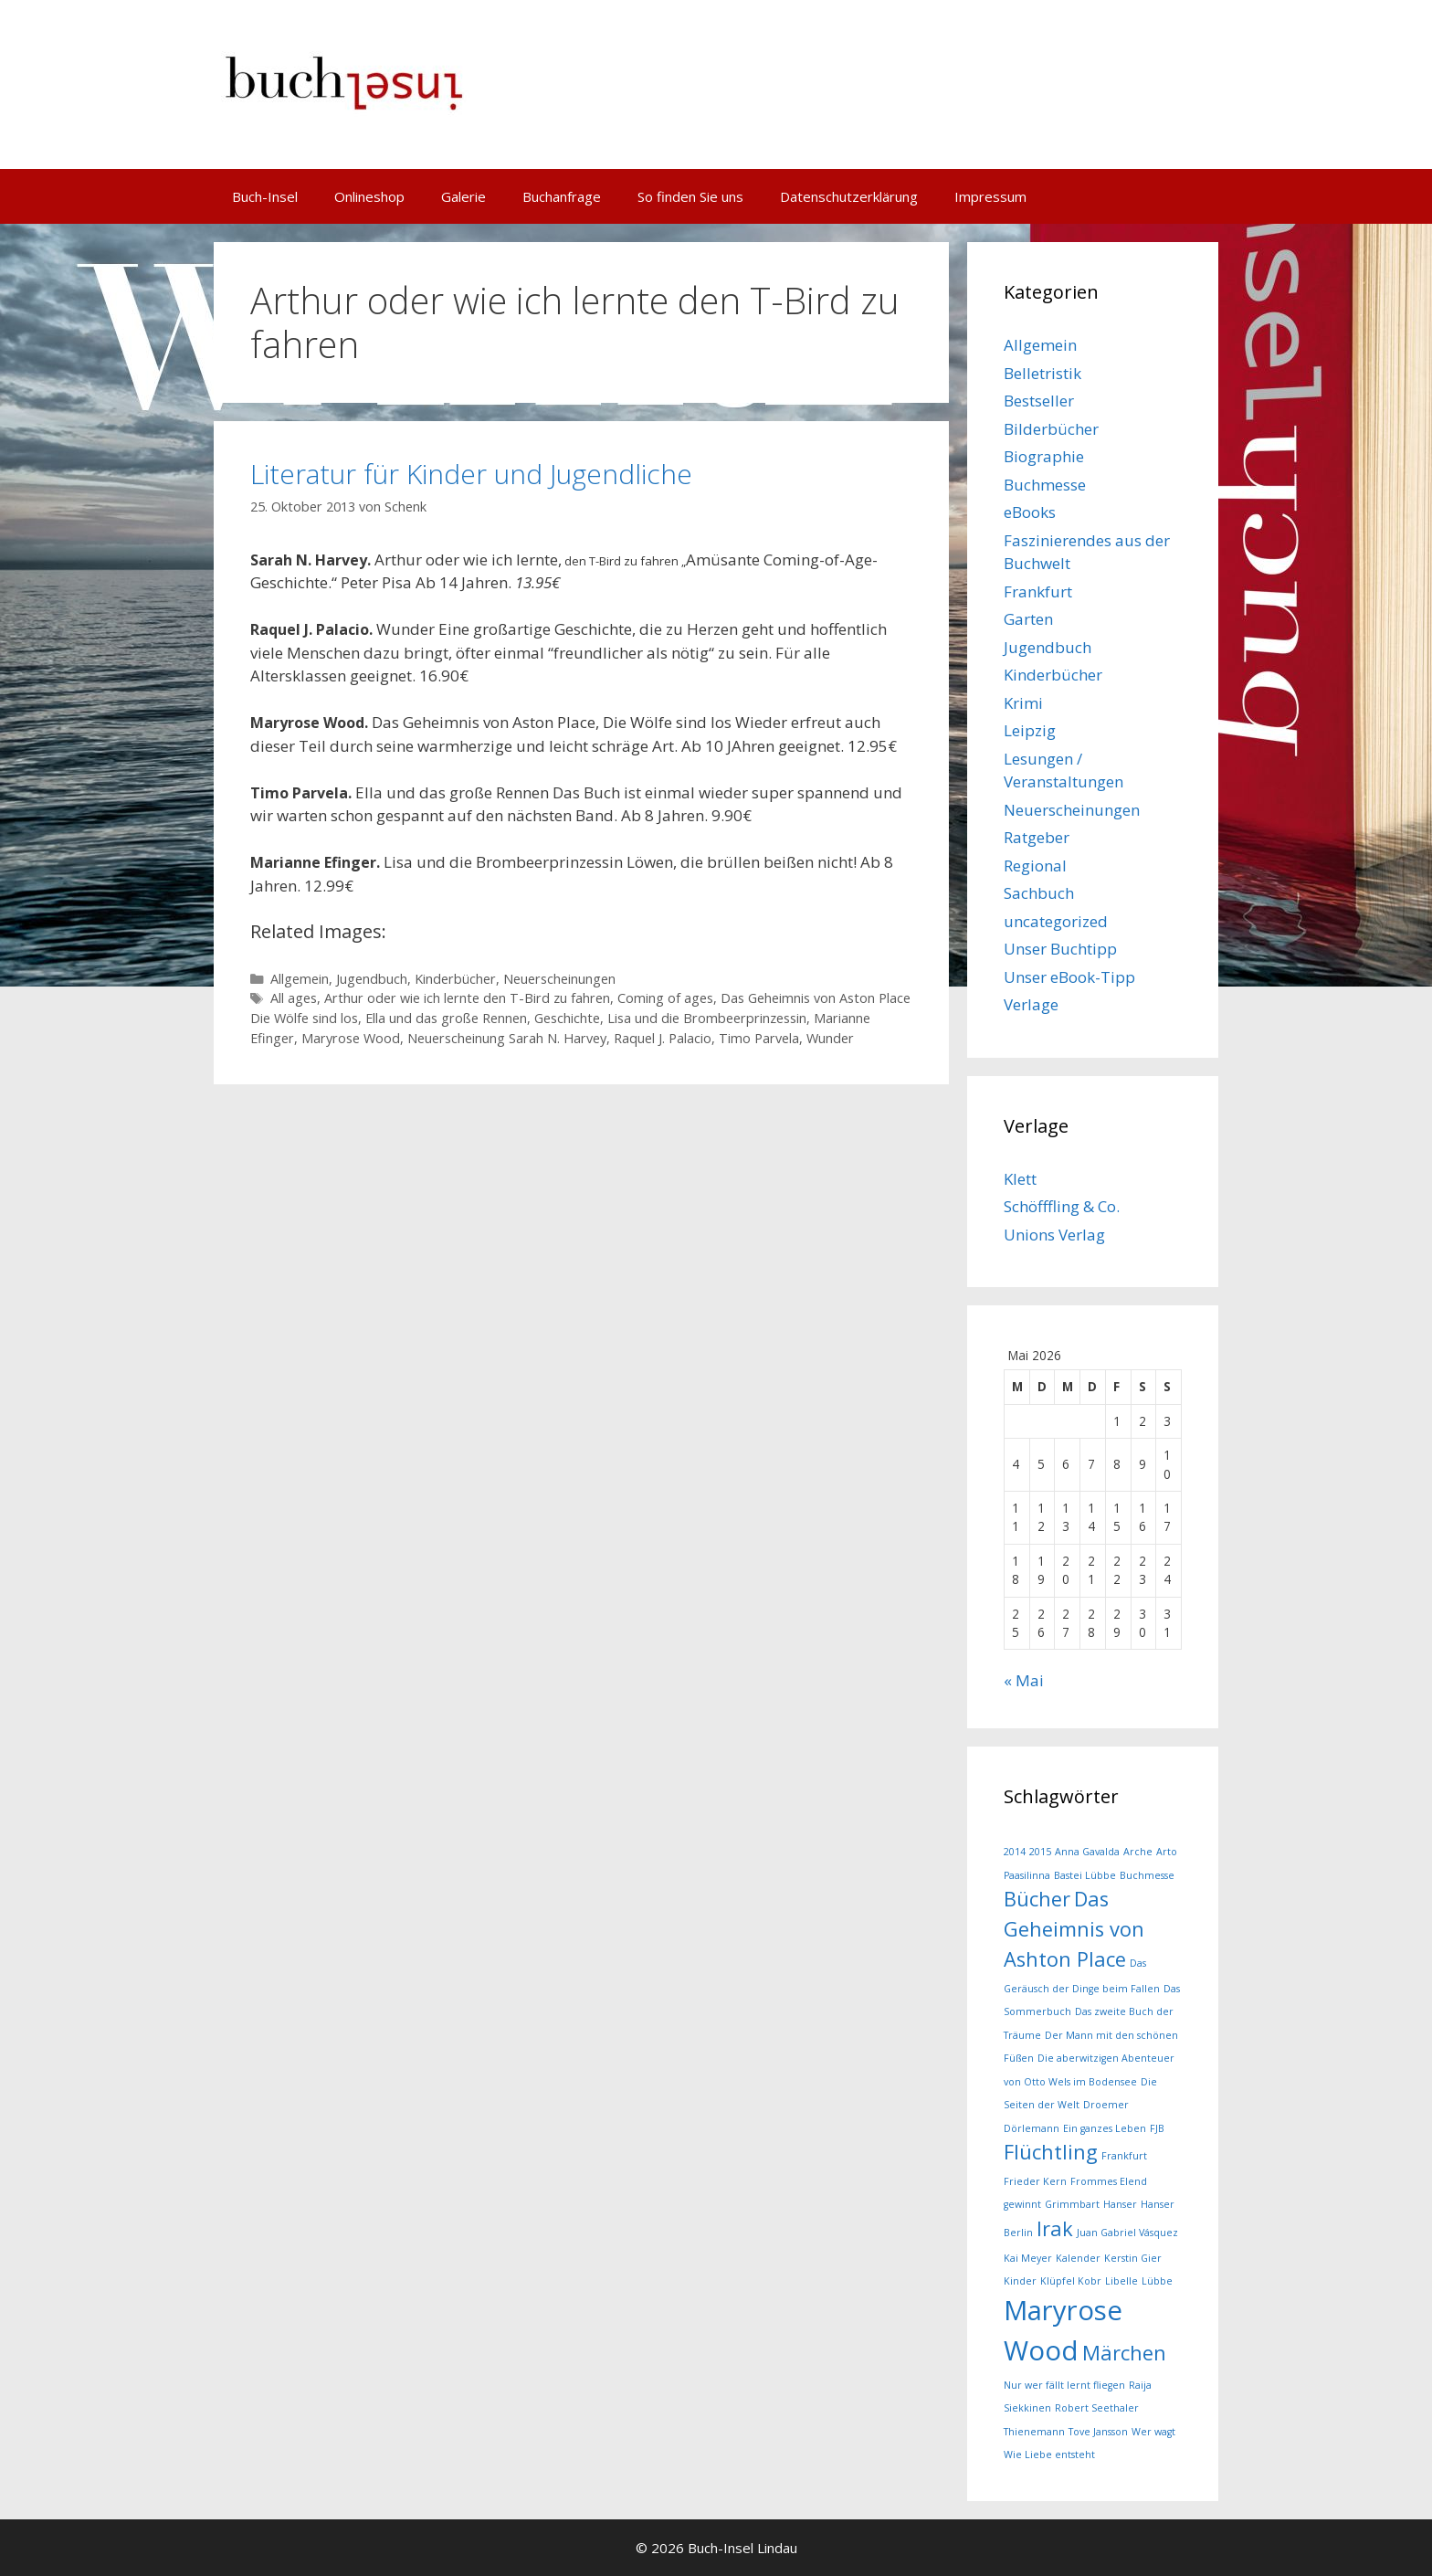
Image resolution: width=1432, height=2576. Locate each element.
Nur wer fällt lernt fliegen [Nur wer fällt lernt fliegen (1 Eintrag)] (1064, 2385)
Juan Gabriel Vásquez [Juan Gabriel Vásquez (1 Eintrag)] (1127, 2232)
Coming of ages (665, 998)
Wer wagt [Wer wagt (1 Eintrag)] (1153, 2431)
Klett (1020, 1178)
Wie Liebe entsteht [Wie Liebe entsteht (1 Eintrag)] (1049, 2454)
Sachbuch (1039, 892)
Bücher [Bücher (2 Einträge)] (1037, 1898)
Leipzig (1030, 730)
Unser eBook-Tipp (1069, 976)
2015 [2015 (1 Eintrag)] (1040, 1851)
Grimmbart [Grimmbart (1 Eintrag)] (1072, 2204)
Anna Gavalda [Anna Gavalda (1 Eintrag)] (1087, 1851)
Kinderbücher (455, 978)
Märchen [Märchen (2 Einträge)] (1124, 2352)
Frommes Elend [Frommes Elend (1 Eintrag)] (1108, 2181)
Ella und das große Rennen (446, 1018)
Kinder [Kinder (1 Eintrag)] (1020, 2281)
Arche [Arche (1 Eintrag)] (1138, 1851)
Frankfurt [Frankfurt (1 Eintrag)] (1124, 2155)
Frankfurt (1038, 591)
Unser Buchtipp (1060, 948)
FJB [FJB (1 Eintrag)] (1157, 2128)
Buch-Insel (265, 196)
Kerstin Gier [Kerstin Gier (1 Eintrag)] (1133, 2258)
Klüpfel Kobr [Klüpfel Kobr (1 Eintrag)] (1070, 2281)
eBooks (1030, 512)
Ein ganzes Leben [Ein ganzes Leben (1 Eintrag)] (1104, 2128)
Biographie (1044, 456)
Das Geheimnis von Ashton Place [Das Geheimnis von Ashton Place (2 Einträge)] (1074, 1928)
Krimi (1023, 702)
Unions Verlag (1054, 1234)
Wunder (830, 1038)
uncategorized (1056, 921)
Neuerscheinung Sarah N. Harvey (506, 1038)
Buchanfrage (561, 196)
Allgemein (299, 978)
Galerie (463, 196)
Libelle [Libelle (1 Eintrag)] (1121, 2281)
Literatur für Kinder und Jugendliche (471, 473)
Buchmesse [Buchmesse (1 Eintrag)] (1147, 1875)
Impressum (990, 196)
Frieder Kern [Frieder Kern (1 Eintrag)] (1035, 2181)
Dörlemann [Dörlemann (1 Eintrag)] (1031, 2128)
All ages (293, 998)
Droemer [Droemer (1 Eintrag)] (1106, 2104)
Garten (1028, 618)
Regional (1035, 865)
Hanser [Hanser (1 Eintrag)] (1120, 2204)
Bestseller (1039, 400)
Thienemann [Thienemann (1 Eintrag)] (1034, 2431)
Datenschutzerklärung (849, 196)
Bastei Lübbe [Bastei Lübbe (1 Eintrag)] (1085, 1875)
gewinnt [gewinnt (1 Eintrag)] (1022, 2204)
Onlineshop (369, 196)
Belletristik (1042, 373)
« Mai (1024, 1680)
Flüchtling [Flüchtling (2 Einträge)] (1051, 2151)
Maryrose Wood (350, 1038)
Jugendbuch (371, 978)
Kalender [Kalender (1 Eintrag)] (1078, 2258)
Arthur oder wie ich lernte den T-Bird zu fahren (467, 998)
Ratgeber (1036, 837)
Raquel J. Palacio (662, 1038)
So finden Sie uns (690, 196)
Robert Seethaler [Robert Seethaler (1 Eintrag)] (1097, 2408)
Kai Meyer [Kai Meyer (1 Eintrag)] (1028, 2258)
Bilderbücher (1051, 428)
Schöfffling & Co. (1062, 1206)
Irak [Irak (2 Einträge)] (1055, 2228)
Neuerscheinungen (559, 978)
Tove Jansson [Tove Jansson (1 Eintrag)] (1098, 2431)
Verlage (1031, 1004)
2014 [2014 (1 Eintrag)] (1015, 1851)
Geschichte (567, 1018)
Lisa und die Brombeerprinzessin (706, 1018)
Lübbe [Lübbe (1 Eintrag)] (1157, 2281)
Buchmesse (1045, 484)
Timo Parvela (759, 1038)
